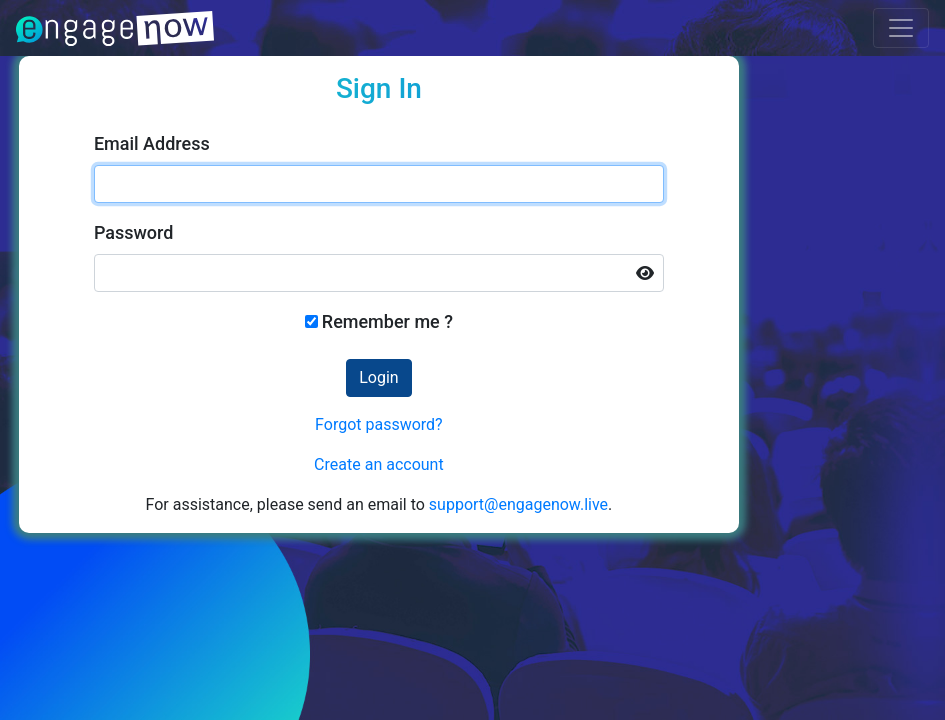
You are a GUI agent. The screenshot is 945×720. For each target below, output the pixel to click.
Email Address (152, 143)
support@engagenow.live (518, 504)
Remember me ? (387, 321)
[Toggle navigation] (901, 28)
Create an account (379, 464)
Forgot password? (379, 424)
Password (134, 232)
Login (378, 377)
